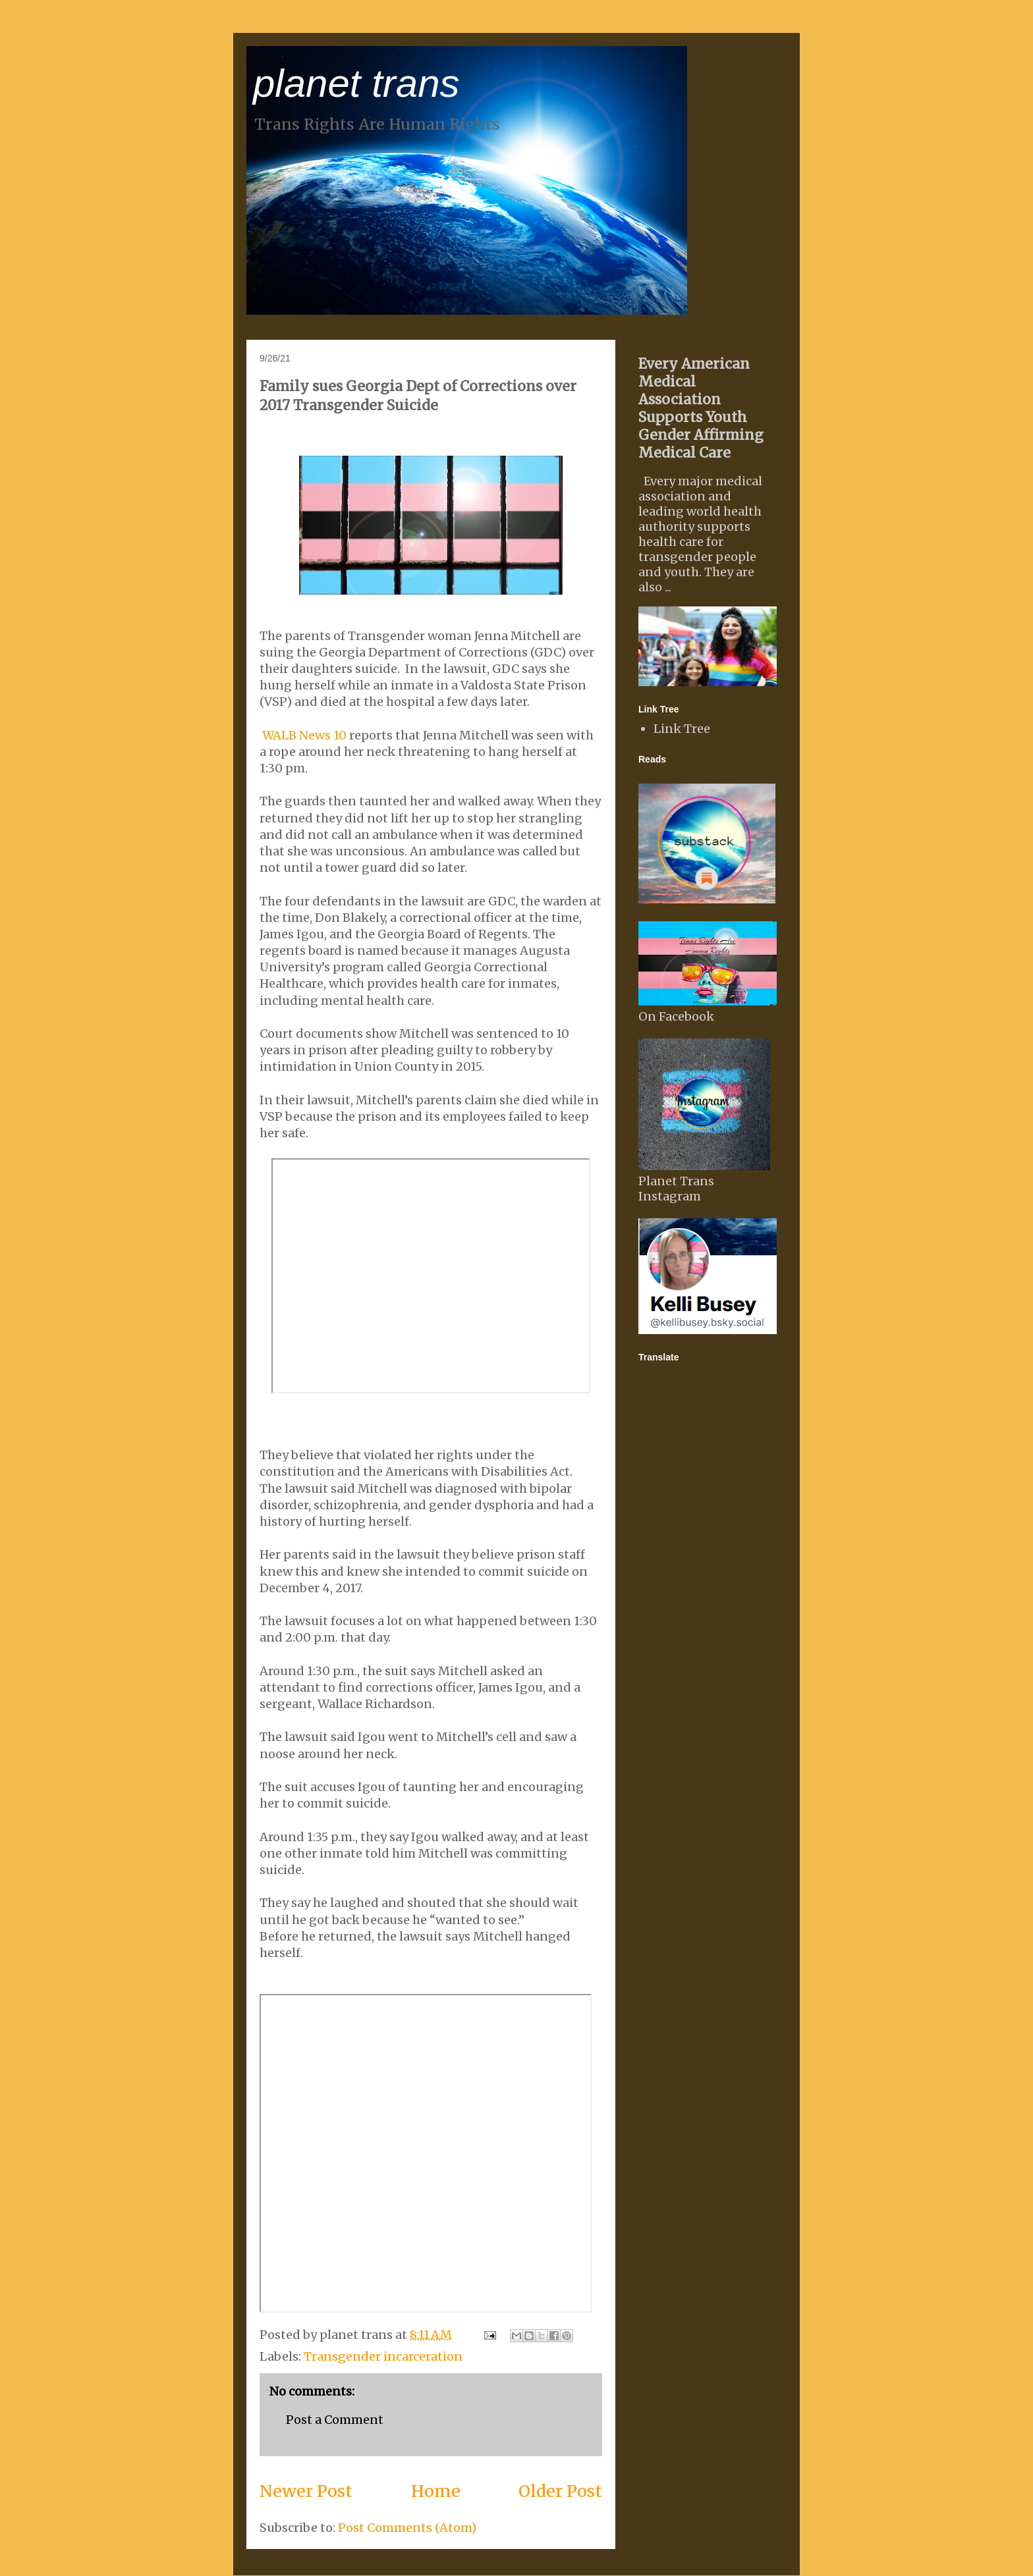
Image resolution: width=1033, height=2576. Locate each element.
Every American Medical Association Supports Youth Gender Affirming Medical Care (701, 408)
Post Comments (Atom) (407, 2527)
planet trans (356, 83)
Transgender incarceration (383, 2356)
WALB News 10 (304, 735)
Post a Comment (334, 2419)
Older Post (560, 2491)
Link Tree (682, 728)
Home (436, 2491)
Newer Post (306, 2491)
